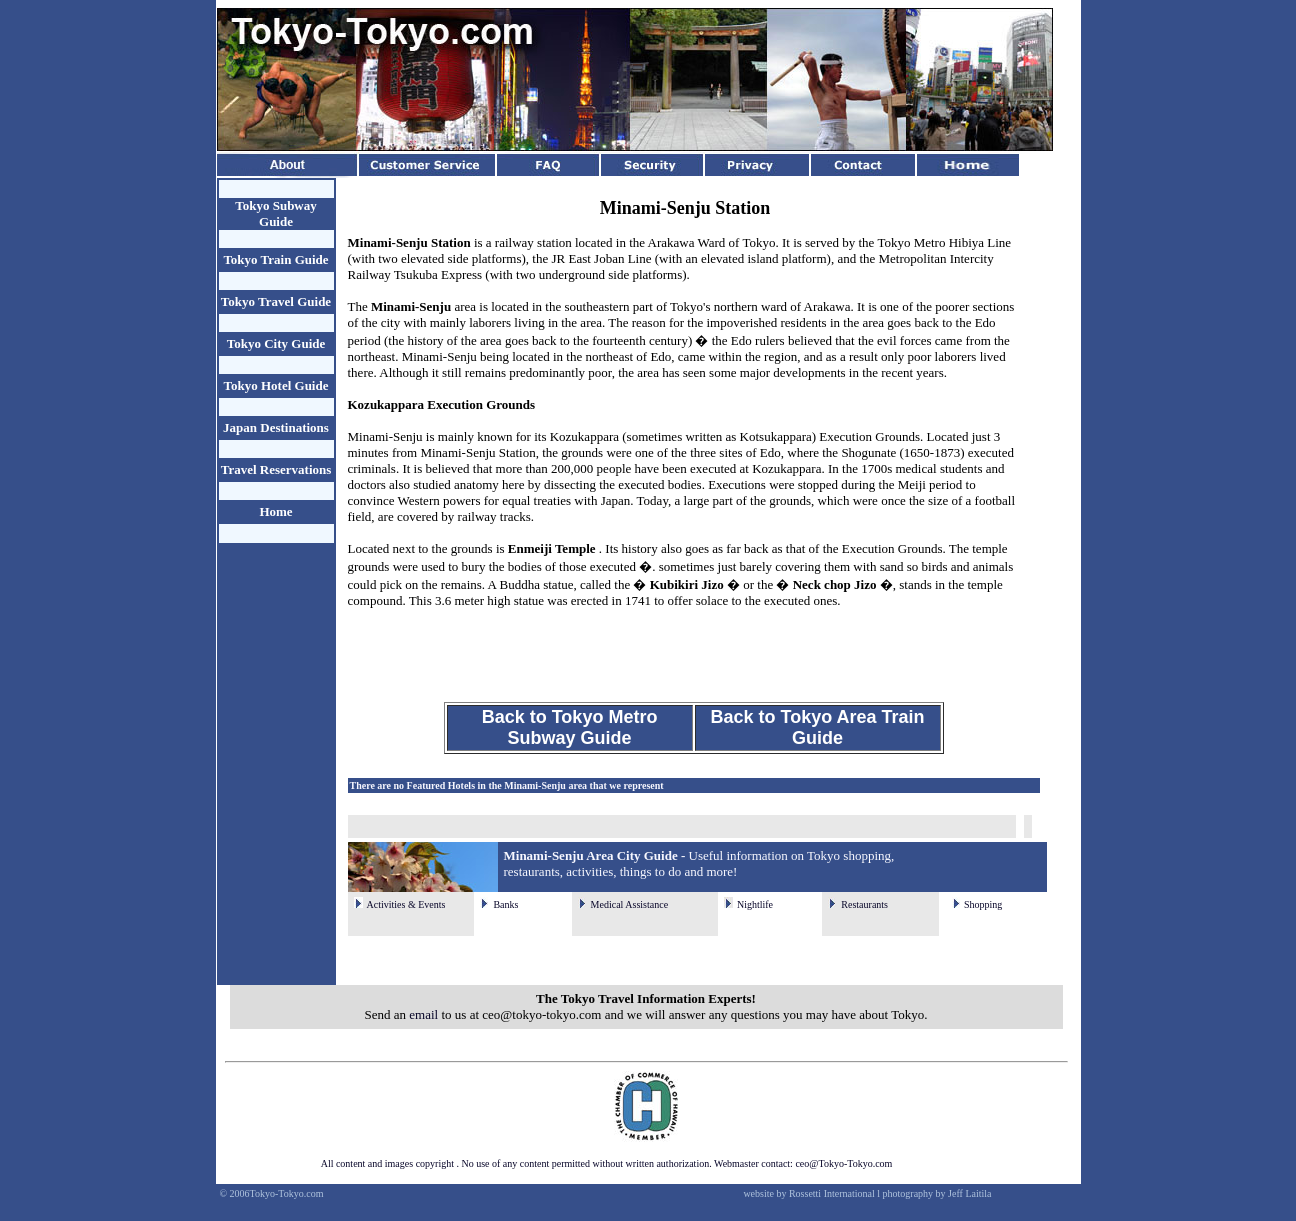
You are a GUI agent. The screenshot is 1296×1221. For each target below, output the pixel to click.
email (423, 1014)
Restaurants (864, 904)
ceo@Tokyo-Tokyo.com (843, 1163)
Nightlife (755, 904)
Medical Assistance (629, 904)
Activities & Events (406, 904)
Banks (505, 904)
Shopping (983, 904)
